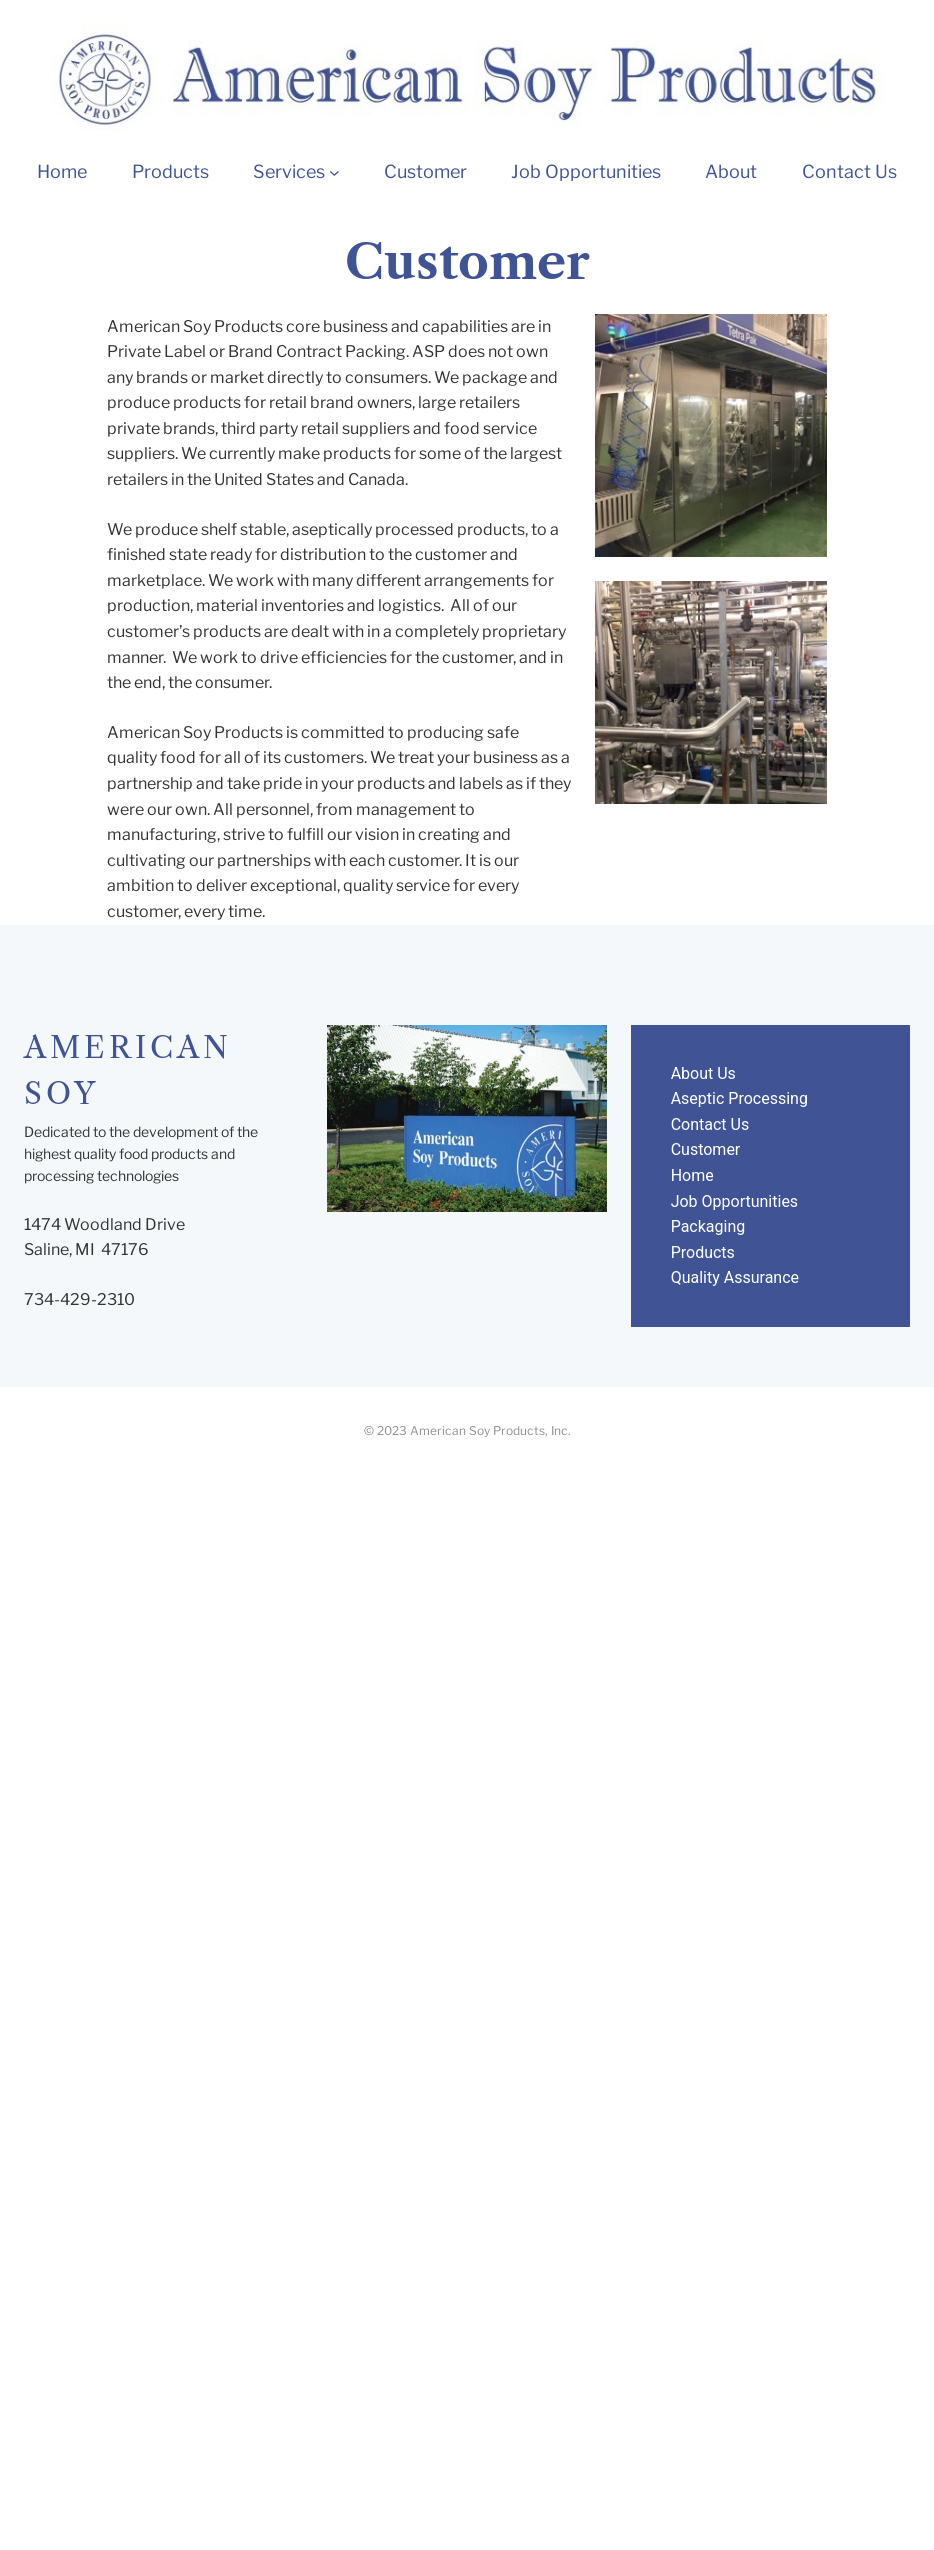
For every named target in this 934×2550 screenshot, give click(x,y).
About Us (703, 1073)
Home (692, 1175)
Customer (706, 1149)
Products (703, 1252)
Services (289, 171)
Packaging (708, 1226)
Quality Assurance (735, 1277)
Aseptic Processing (739, 1098)
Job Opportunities (734, 1201)
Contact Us (710, 1124)
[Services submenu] (334, 172)
